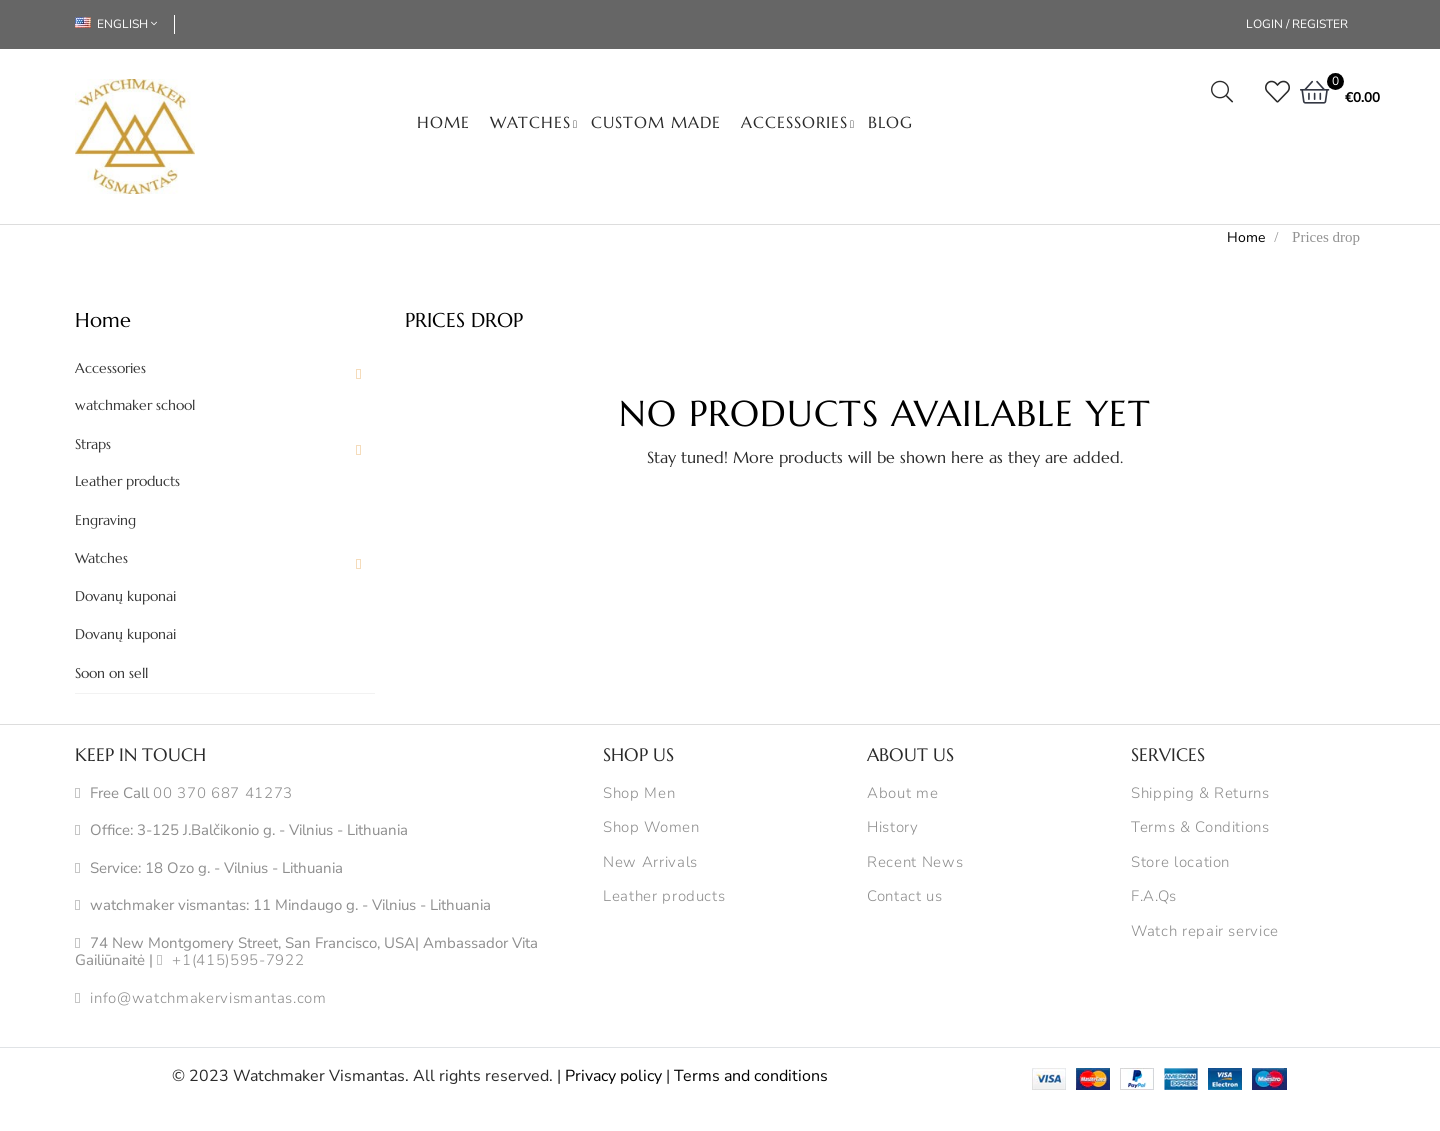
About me (902, 794)
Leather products (127, 481)
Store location (1180, 863)
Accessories (110, 368)
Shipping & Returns (1200, 794)
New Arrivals (650, 863)
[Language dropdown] (125, 24)
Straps (93, 444)
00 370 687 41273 (222, 794)
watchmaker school (135, 405)
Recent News (915, 863)
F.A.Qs (1154, 897)
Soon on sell (111, 673)
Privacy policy (613, 1076)
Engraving (105, 520)
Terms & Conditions (1200, 828)
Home (103, 320)
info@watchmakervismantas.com (208, 999)
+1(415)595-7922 (238, 961)
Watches (101, 558)
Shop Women (651, 828)
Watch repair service (1205, 932)
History (893, 828)
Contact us (905, 897)
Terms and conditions (751, 1076)
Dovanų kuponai (125, 596)
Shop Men (639, 794)
